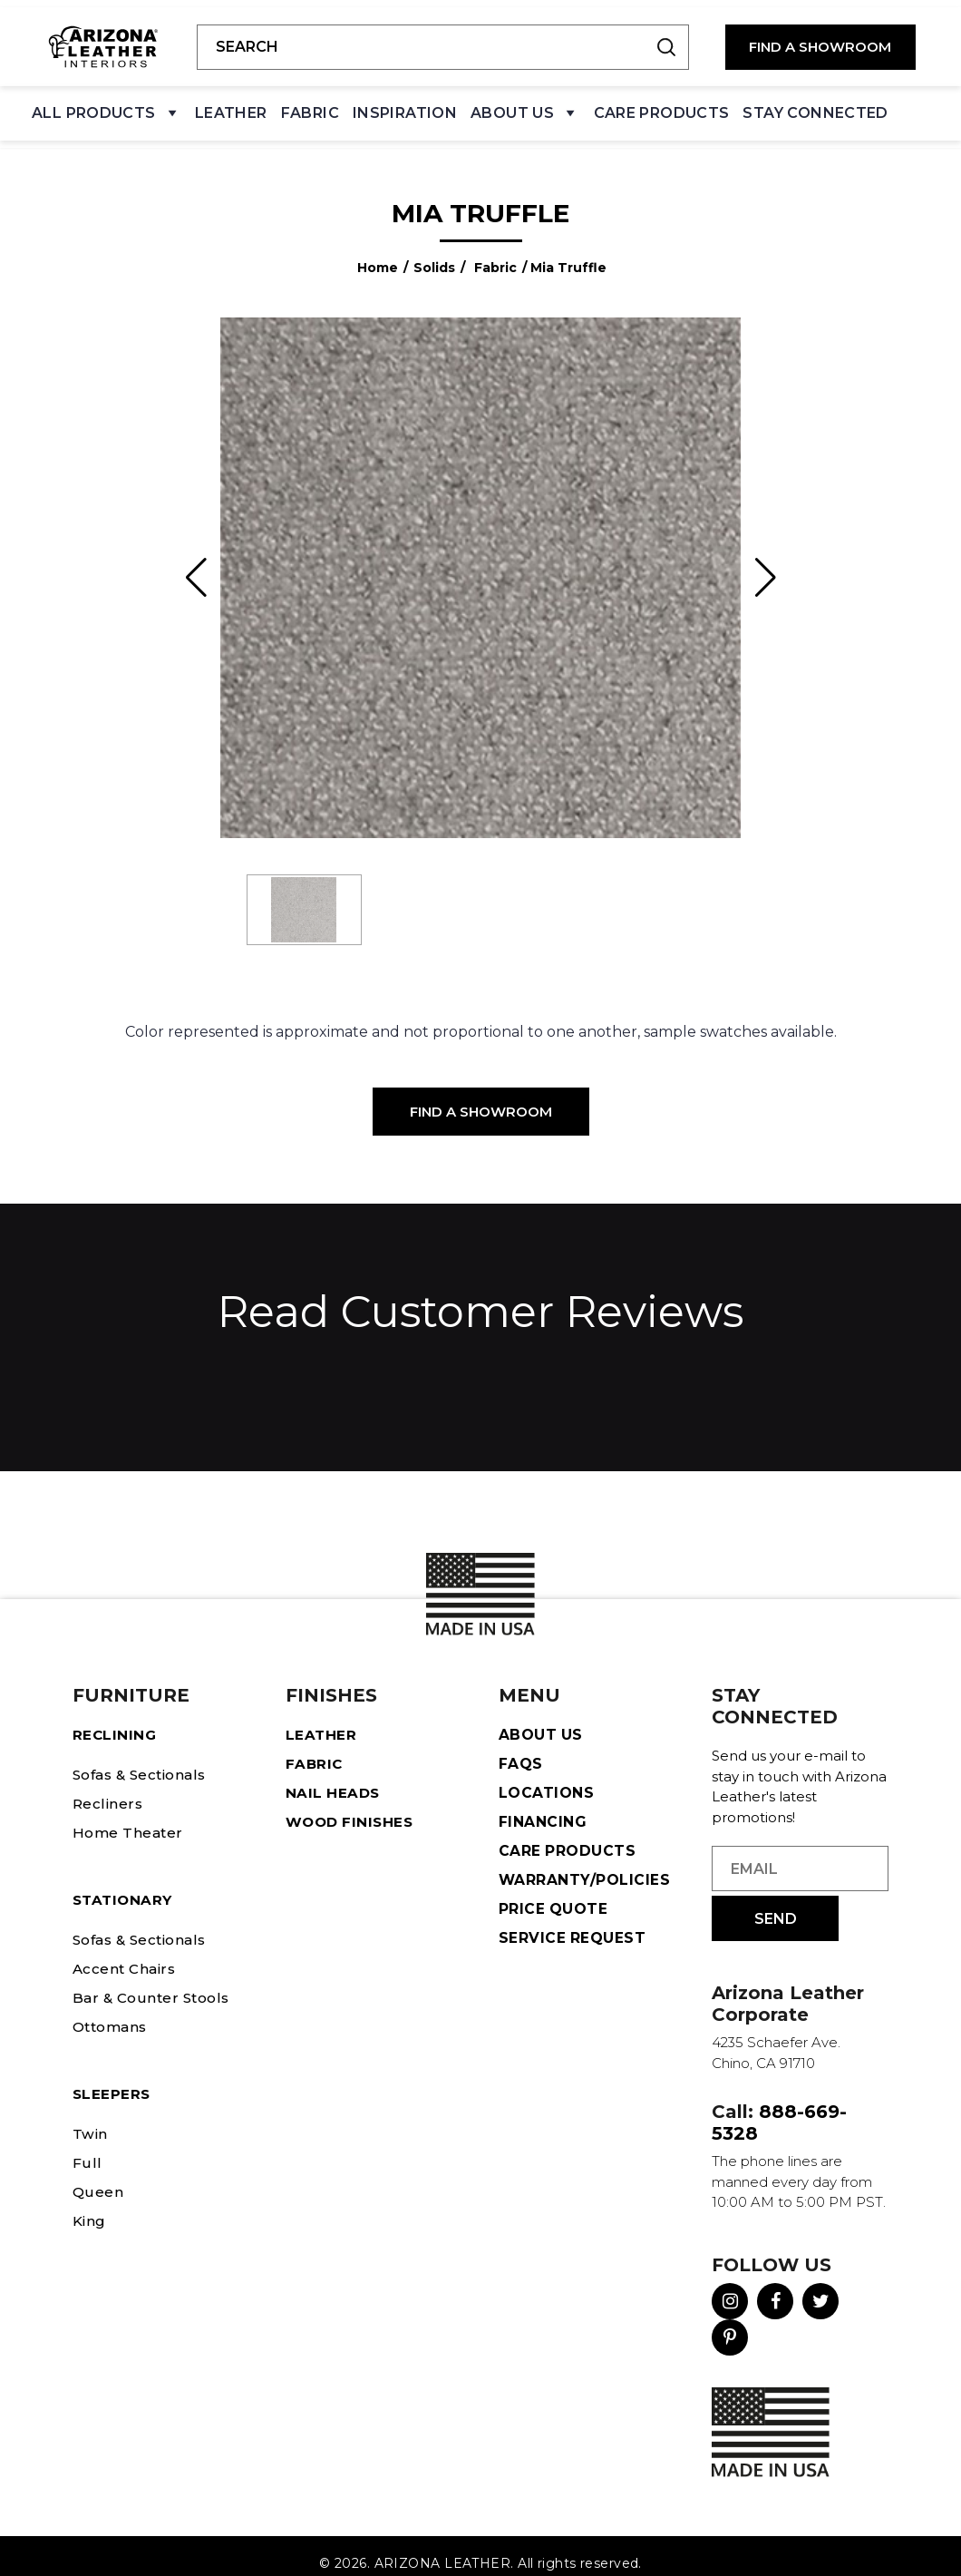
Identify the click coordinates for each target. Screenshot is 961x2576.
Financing (543, 1807)
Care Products (662, 105)
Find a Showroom (481, 1097)
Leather (231, 105)
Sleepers (112, 2079)
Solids (434, 253)
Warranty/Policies (585, 1865)
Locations (546, 1778)
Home (377, 253)
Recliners (108, 1789)
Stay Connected (815, 105)
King (90, 2206)
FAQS (521, 1749)
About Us (525, 110)
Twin (91, 2119)
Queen (98, 2177)
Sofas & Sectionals (145, 1760)
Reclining (115, 1720)
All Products (106, 110)
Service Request (572, 1923)
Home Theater (129, 1818)
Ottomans (113, 2012)
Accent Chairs (126, 1954)
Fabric (310, 105)
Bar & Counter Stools (154, 1983)
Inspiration (405, 105)
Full (86, 2148)
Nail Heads (334, 1778)
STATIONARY (125, 1885)
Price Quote (553, 1894)
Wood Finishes (352, 1807)
